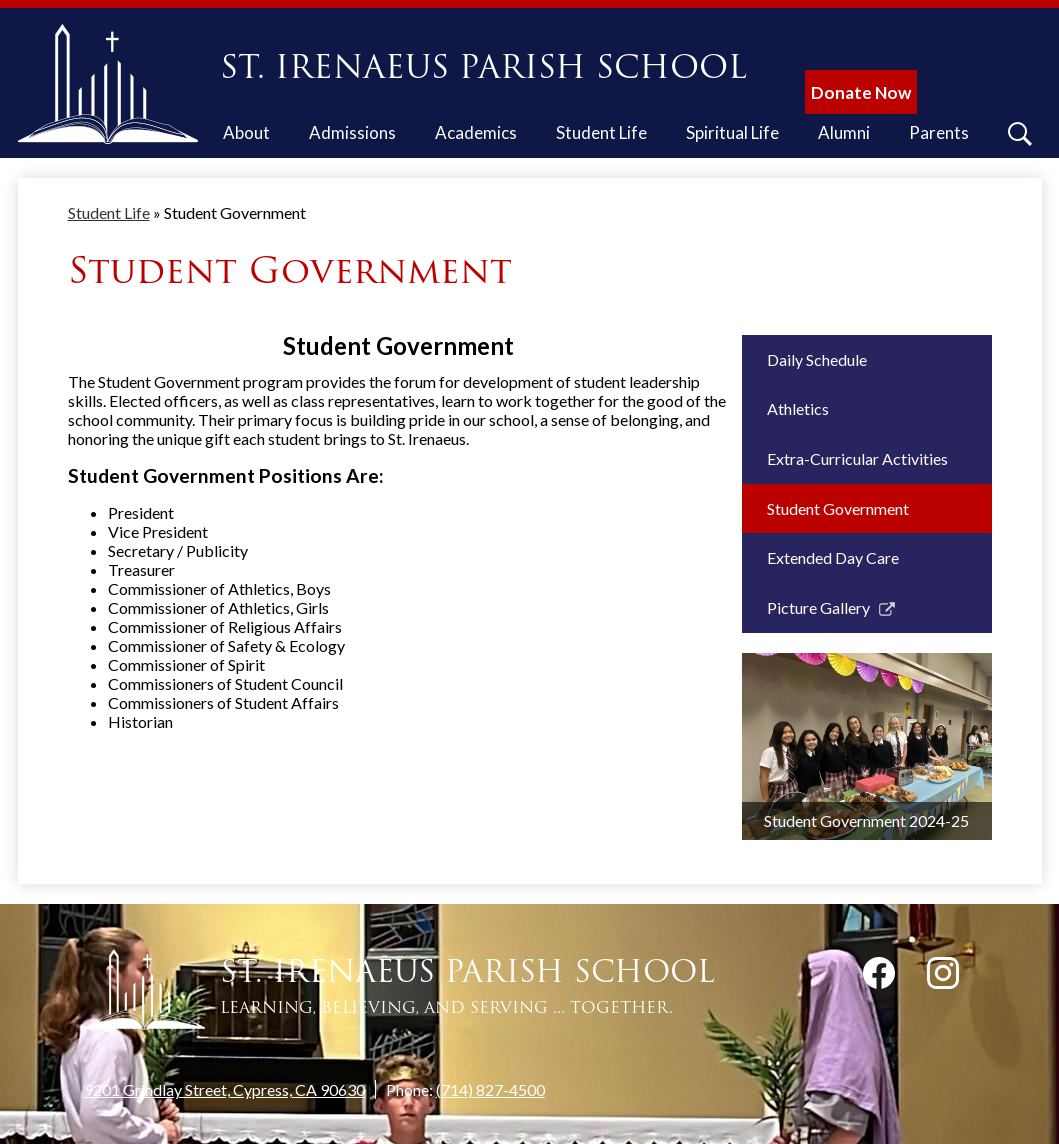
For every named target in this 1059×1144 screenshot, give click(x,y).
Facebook (879, 977)
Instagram (943, 977)
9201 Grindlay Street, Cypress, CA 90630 (224, 1089)
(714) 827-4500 (490, 1089)
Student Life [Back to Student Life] (109, 212)
